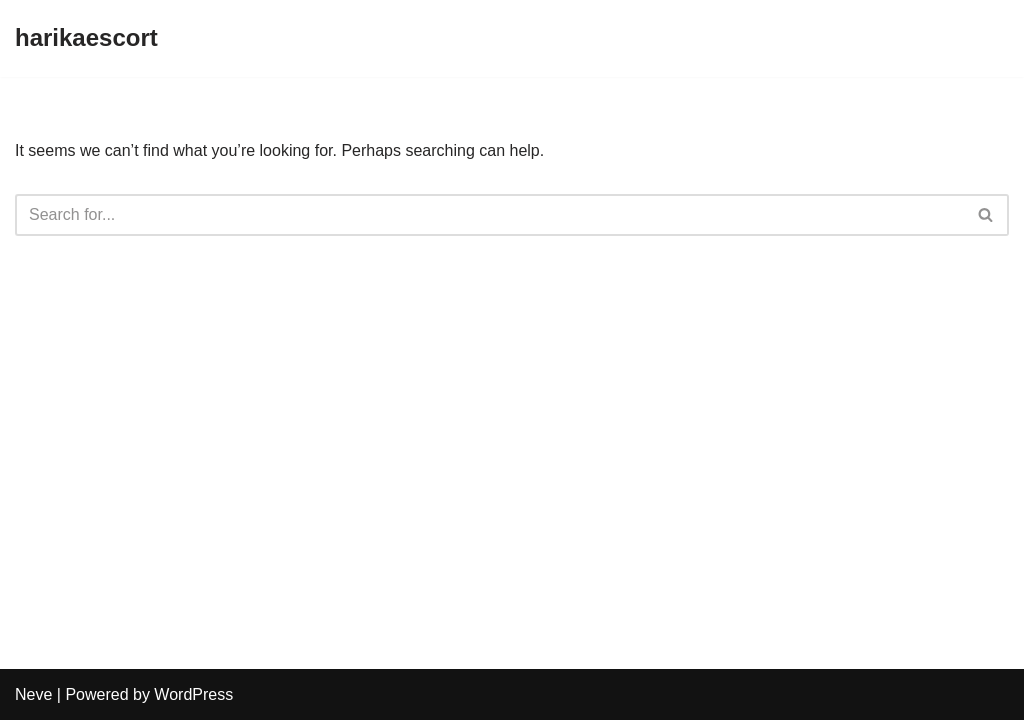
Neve (33, 694)
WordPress (193, 694)
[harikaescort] (86, 38)
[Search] (489, 215)
